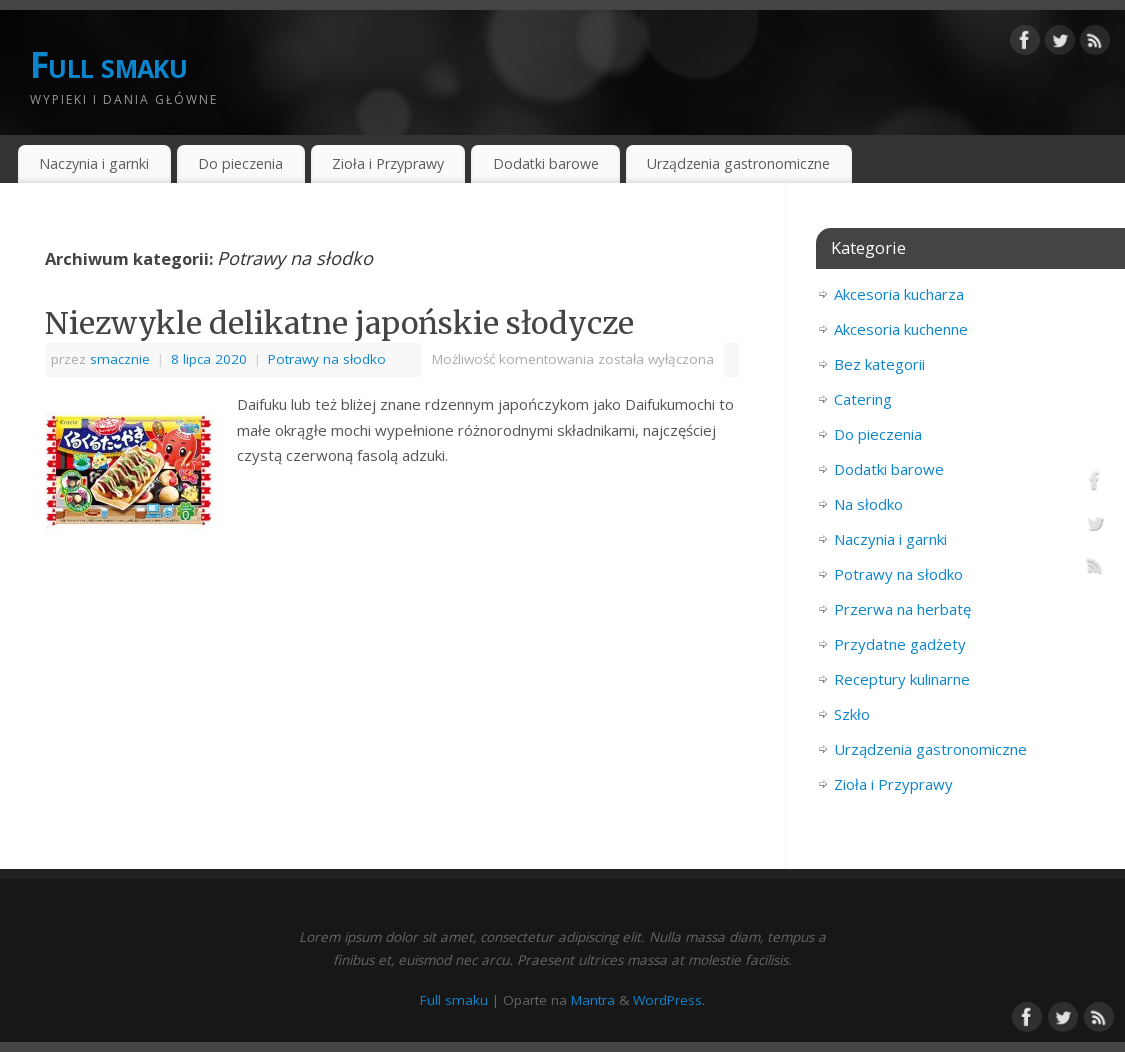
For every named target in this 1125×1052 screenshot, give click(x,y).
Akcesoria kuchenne (901, 329)
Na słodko (868, 504)
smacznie (120, 359)
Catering (863, 399)
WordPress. (669, 1000)
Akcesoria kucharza (899, 294)
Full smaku (108, 64)
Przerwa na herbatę (902, 609)
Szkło (852, 714)
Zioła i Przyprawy (388, 163)
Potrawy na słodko (327, 359)
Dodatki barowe (546, 163)
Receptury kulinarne (902, 679)
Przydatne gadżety (900, 644)
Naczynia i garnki (94, 163)
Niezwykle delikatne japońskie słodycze (339, 323)
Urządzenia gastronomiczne (738, 163)
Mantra (593, 1000)
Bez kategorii (879, 364)
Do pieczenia (240, 163)
